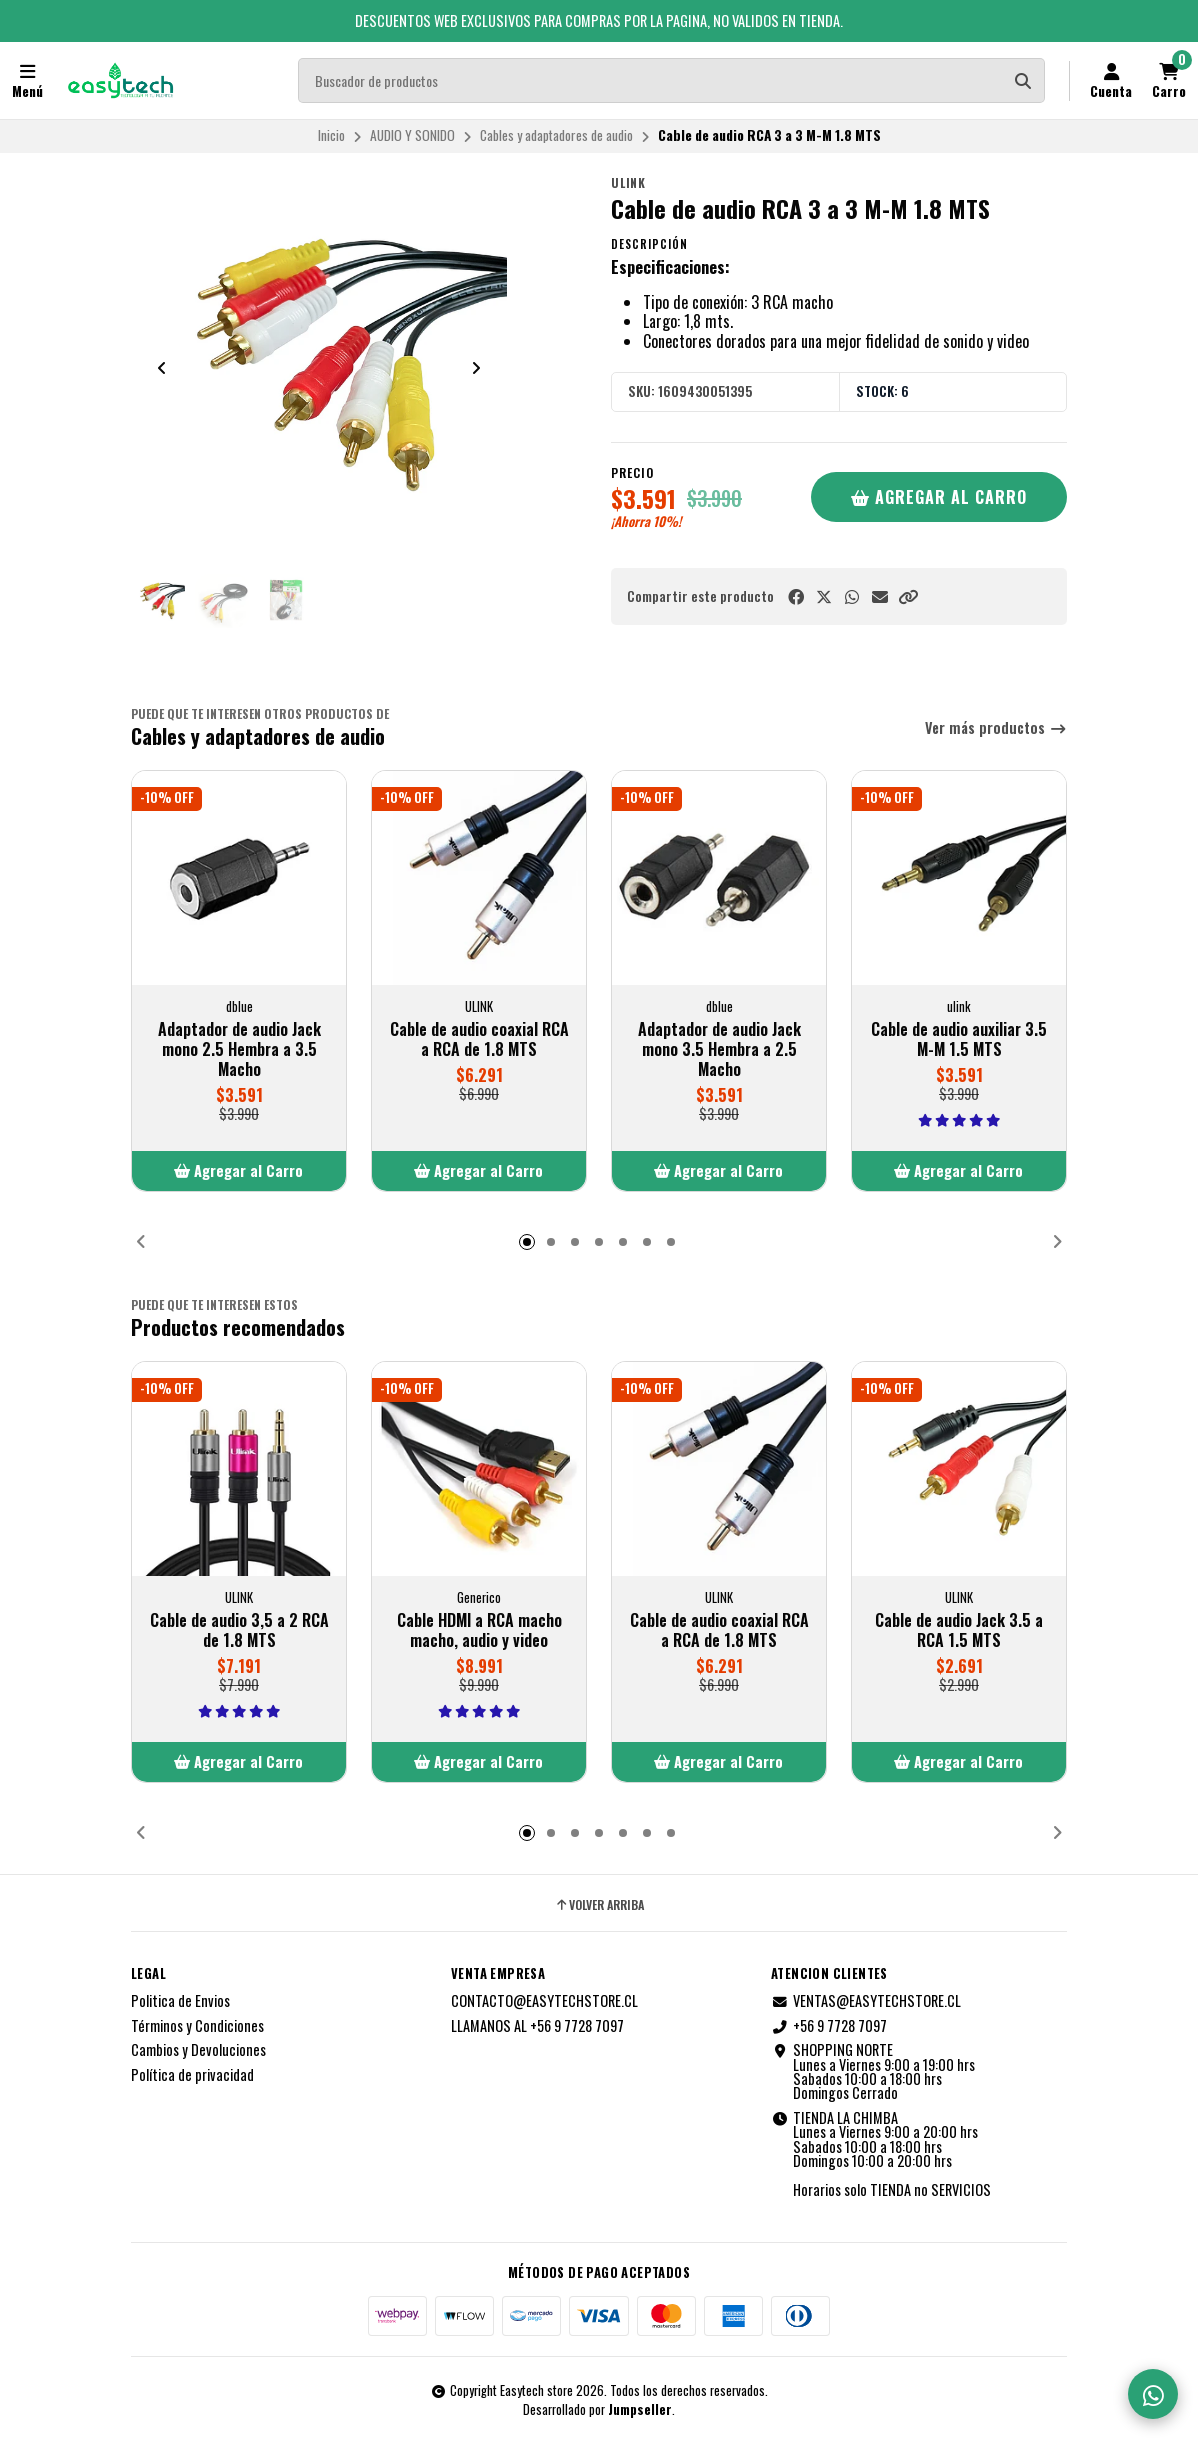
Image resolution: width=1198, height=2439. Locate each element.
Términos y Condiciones (197, 2026)
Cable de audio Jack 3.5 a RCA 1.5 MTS (959, 1630)
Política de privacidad (192, 2075)
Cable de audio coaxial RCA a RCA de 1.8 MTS (479, 1039)
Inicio (331, 135)
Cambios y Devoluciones (198, 2050)
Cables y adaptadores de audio (556, 135)
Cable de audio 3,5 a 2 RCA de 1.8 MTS (239, 1630)
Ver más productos (996, 728)
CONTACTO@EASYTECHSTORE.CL (544, 2001)
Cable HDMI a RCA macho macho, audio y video (479, 1630)
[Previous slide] (162, 368)
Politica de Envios (180, 2001)
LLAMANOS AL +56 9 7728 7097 (537, 2026)
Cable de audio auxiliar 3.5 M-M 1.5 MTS (959, 1039)
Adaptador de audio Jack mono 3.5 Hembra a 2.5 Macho (719, 1049)
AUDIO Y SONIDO (412, 135)
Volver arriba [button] (599, 1905)
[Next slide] (476, 368)
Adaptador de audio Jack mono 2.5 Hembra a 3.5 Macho (239, 1049)
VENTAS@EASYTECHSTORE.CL (866, 2001)
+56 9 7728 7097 (829, 2026)
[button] (908, 596)
